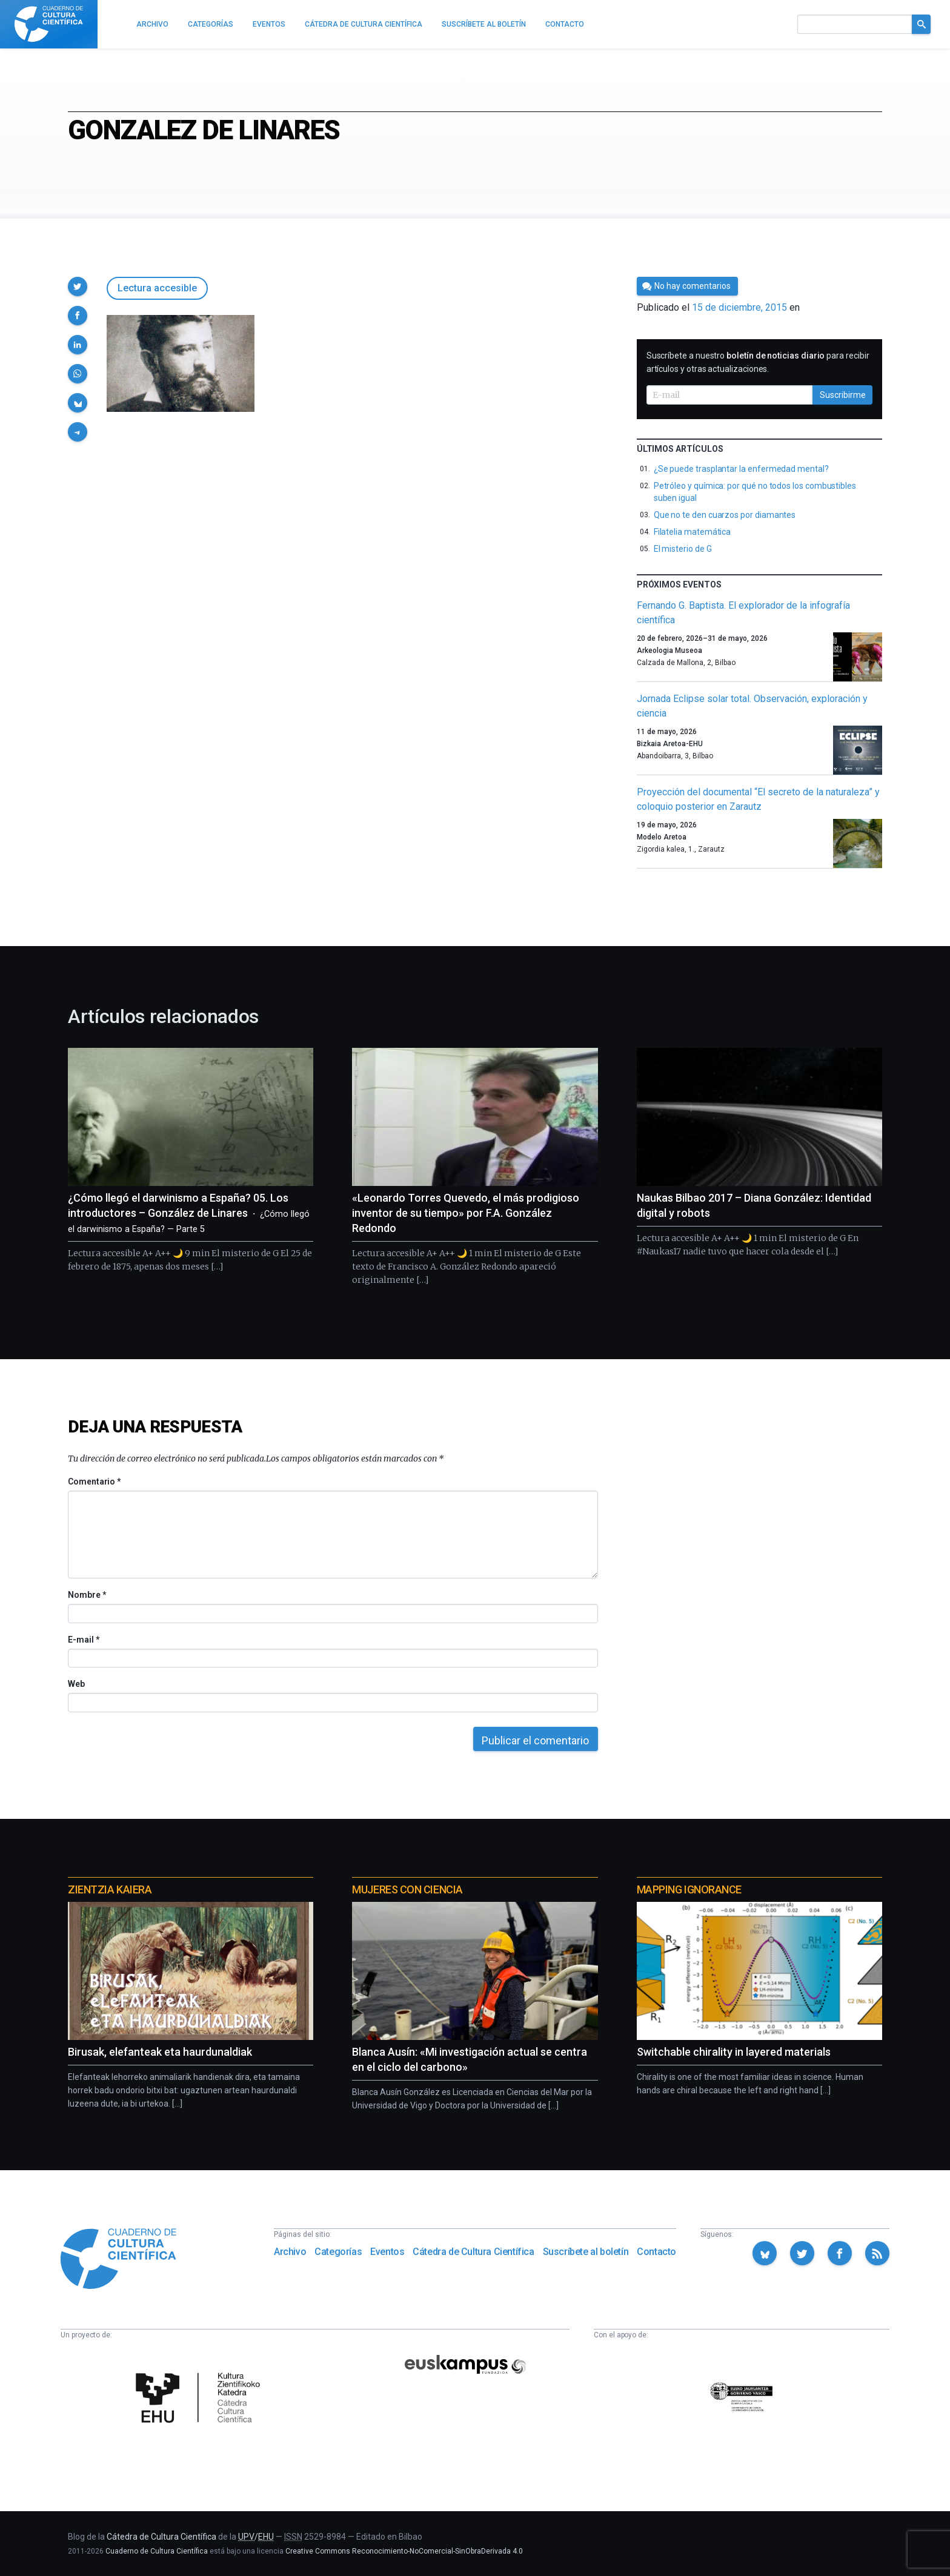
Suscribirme (843, 395)
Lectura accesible (157, 288)
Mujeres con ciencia (407, 1889)
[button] (77, 286)
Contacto (656, 2251)
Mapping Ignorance (689, 1889)
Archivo (290, 2251)
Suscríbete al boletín (586, 2251)
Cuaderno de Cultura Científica (156, 2551)
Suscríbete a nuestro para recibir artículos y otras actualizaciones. (757, 362)
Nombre (86, 1595)
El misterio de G (683, 549)
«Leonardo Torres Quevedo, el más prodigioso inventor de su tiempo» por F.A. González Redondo (465, 1212)
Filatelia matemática (692, 532)
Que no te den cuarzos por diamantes (725, 515)
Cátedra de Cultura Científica (473, 2251)
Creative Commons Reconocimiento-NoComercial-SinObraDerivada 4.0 (404, 2551)
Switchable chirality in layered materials (734, 2051)
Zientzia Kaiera (109, 1889)
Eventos (387, 2251)
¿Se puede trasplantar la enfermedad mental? (741, 469)
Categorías (338, 2251)
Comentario (94, 1481)
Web (76, 1684)
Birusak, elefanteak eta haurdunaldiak (160, 2051)
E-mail (83, 1639)
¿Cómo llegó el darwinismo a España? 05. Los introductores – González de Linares (189, 1212)
